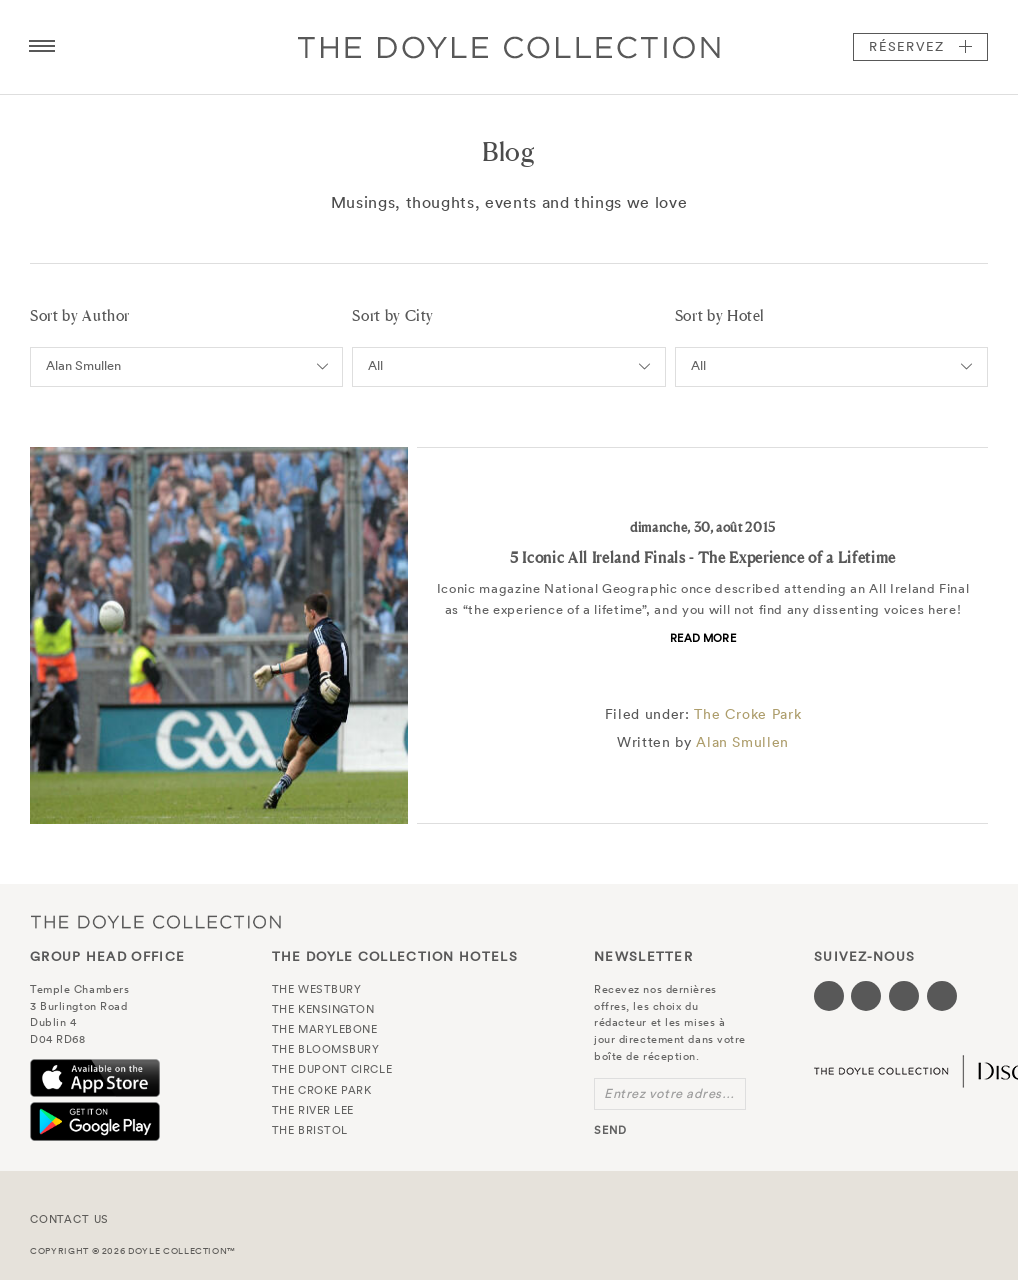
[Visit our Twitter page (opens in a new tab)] (866, 996)
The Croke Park (747, 714)
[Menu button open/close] (42, 47)
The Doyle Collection (156, 921)
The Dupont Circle (332, 1069)
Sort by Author (80, 315)
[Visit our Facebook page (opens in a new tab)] (829, 996)
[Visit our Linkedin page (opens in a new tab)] (942, 996)
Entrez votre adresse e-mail (675, 1093)
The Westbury (317, 989)
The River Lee (313, 1110)
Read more (703, 638)
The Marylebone (325, 1029)
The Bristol (310, 1130)
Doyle (509, 47)
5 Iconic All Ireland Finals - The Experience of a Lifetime (703, 557)
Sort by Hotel (720, 315)
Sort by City (393, 315)
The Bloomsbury (326, 1049)
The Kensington (323, 1009)
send (610, 1130)
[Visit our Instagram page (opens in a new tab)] (904, 996)
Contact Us (69, 1219)
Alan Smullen (742, 742)
